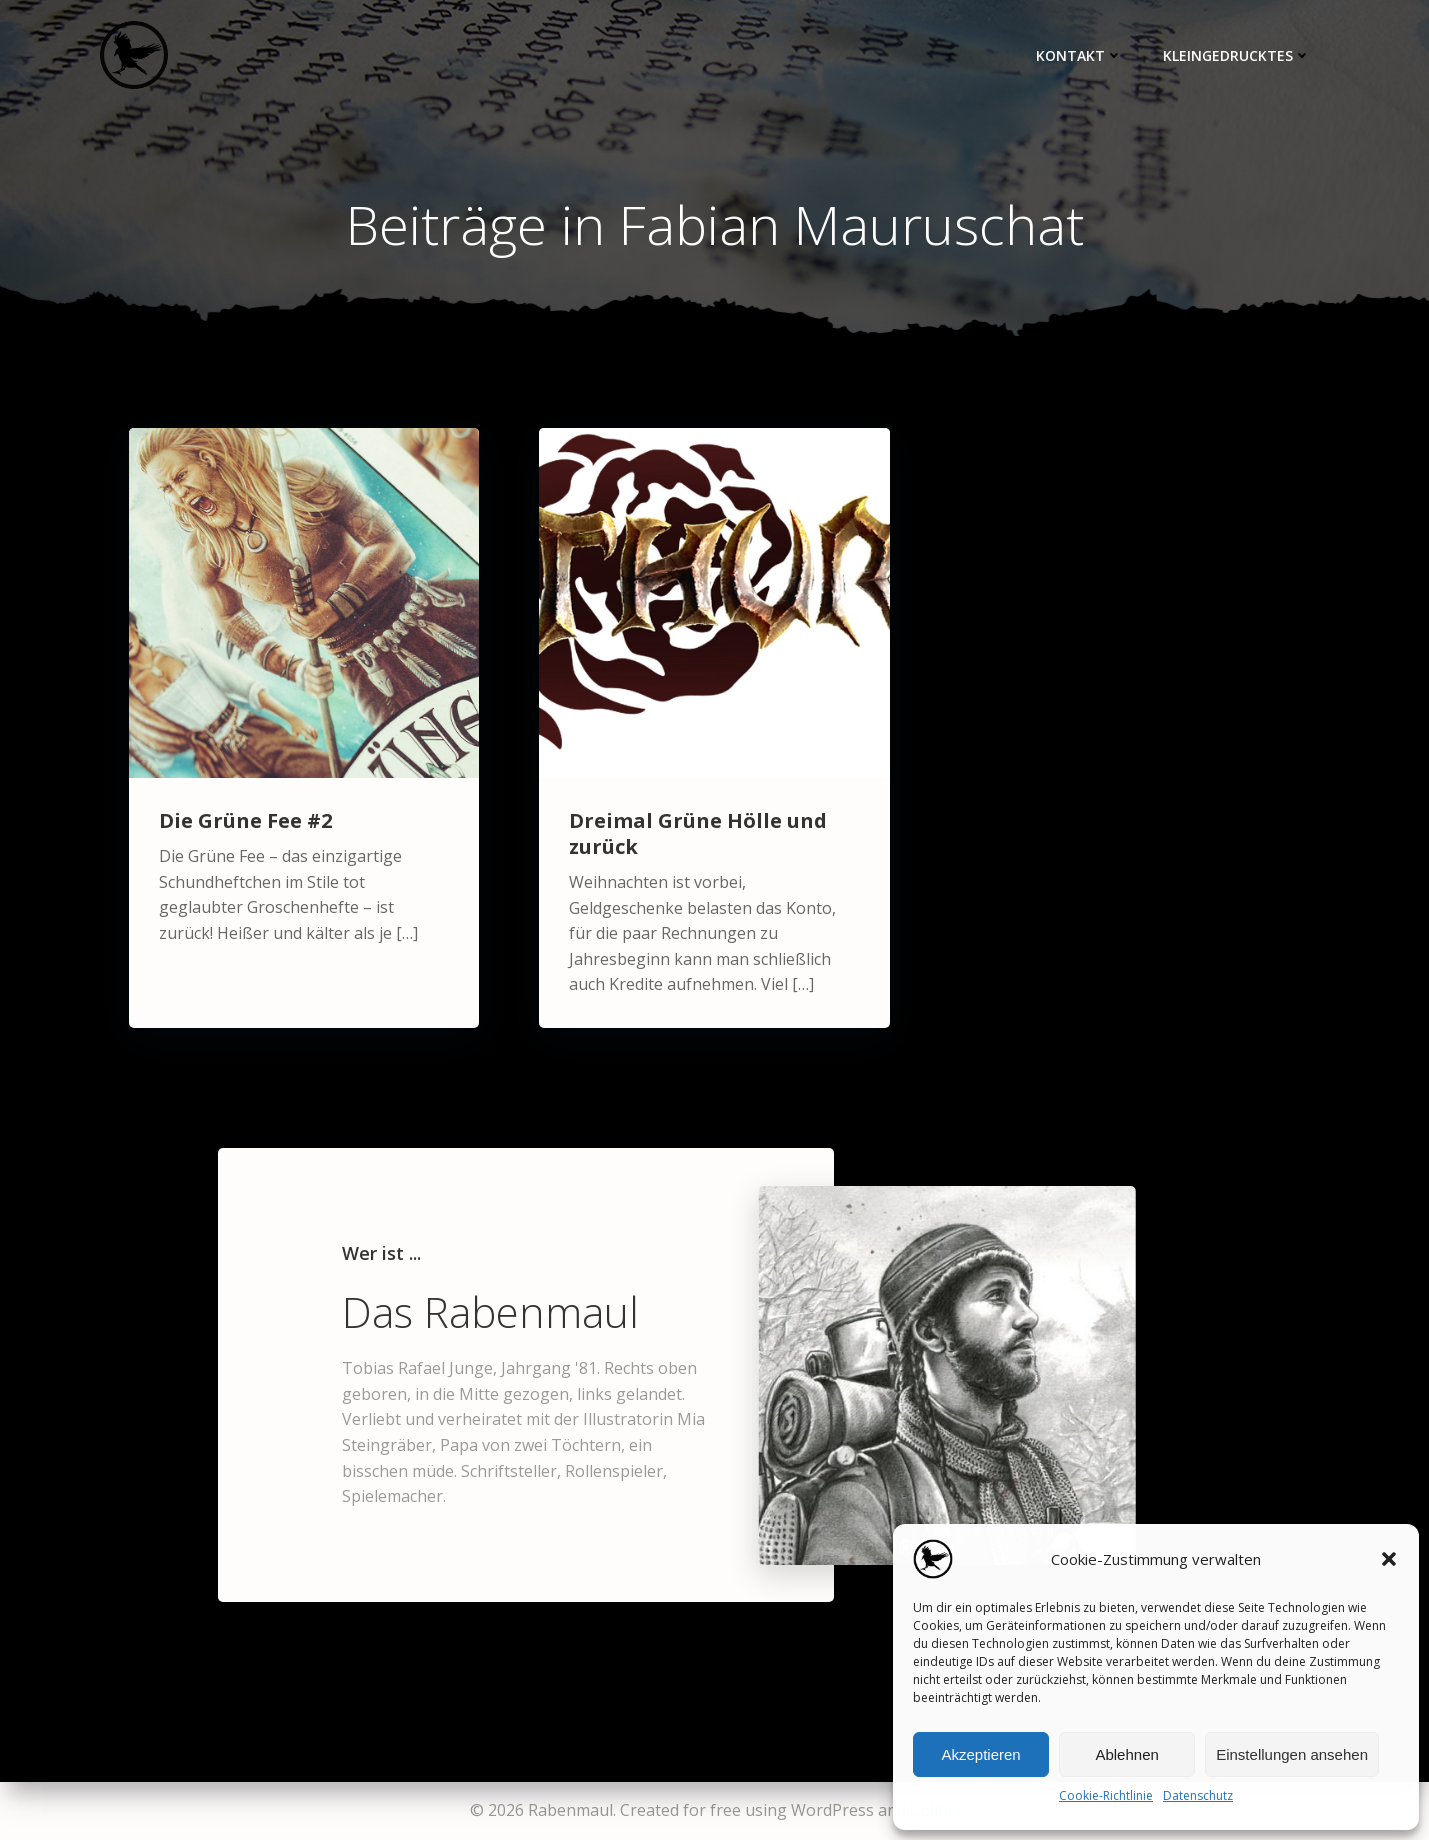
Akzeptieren (980, 1754)
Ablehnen (1126, 1754)
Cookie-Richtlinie (1106, 1795)
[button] (1389, 1559)
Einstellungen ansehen (1292, 1754)
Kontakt (1079, 55)
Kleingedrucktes (1237, 55)
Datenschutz (1198, 1795)
